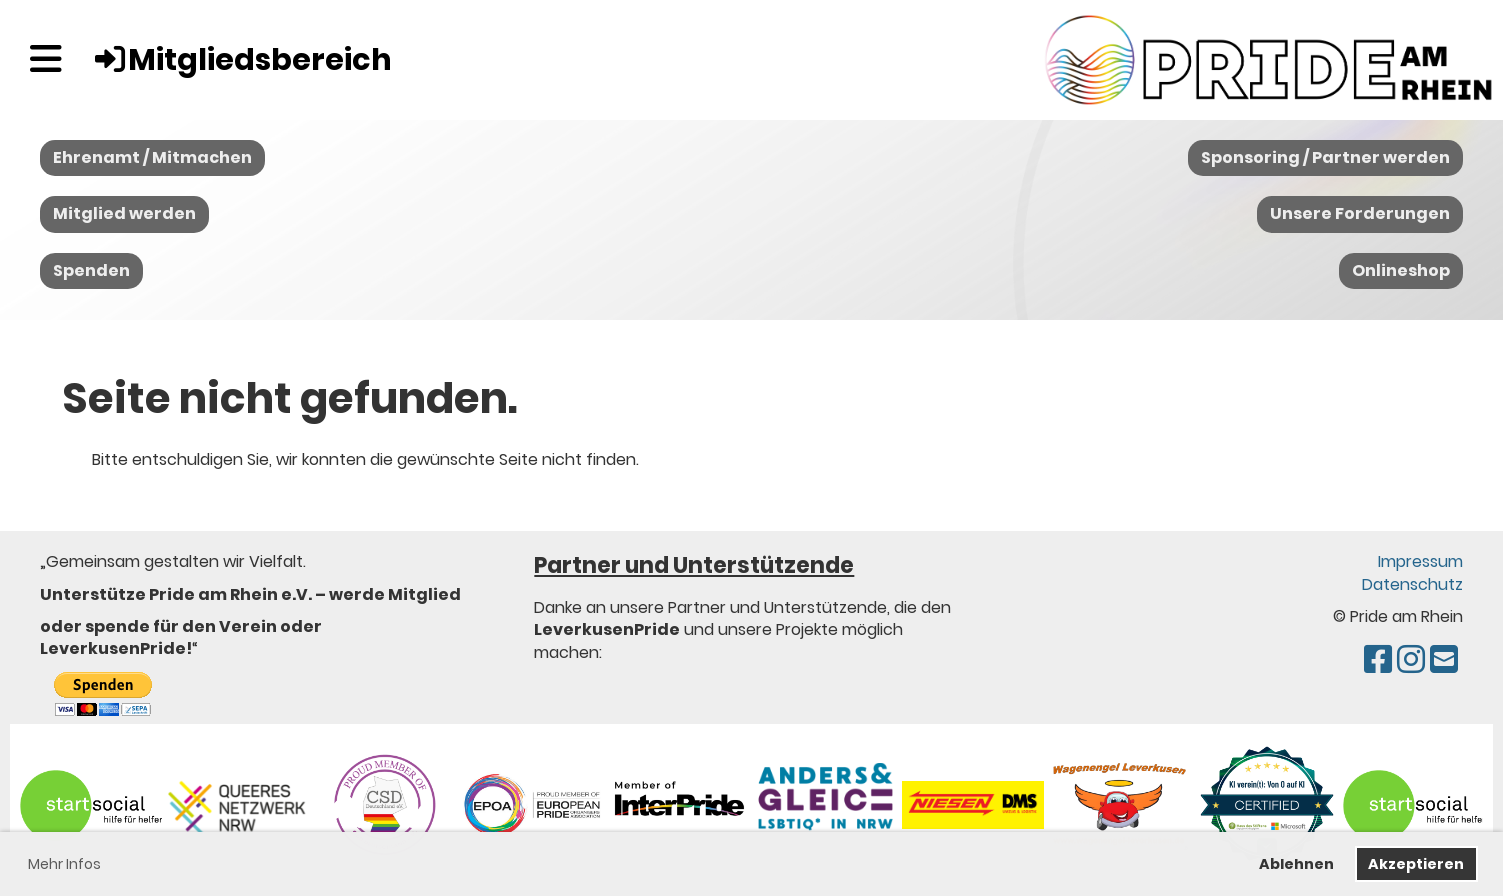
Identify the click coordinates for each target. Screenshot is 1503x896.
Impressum (1420, 561)
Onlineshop (1401, 270)
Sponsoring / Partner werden (1325, 157)
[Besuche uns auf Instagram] (1411, 659)
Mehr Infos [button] (64, 864)
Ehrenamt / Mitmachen (152, 157)
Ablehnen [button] (1296, 864)
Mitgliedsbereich (242, 60)
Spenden (91, 270)
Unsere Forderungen (1360, 213)
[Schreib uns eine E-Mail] (1444, 659)
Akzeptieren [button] (1416, 864)
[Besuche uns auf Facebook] (1378, 659)
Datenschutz (1412, 584)
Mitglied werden (124, 213)
